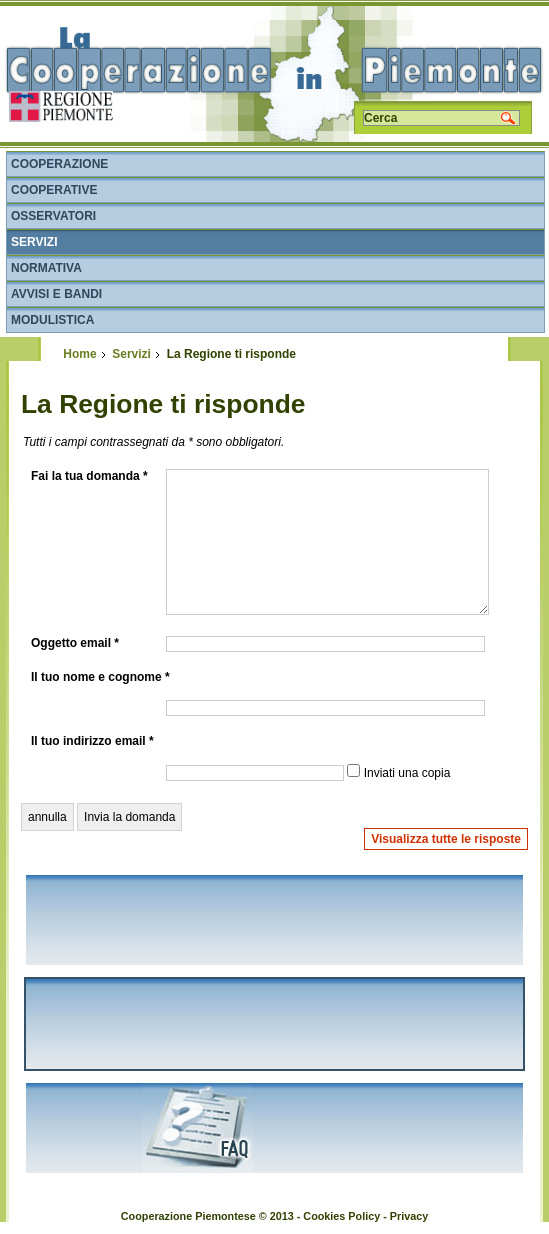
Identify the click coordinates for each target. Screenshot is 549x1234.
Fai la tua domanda (89, 476)
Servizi (131, 354)
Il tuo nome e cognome (100, 677)
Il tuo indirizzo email (92, 741)
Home (79, 354)
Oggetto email (75, 643)
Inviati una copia (407, 773)
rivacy (412, 1216)
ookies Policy (345, 1216)
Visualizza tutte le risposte (446, 839)
